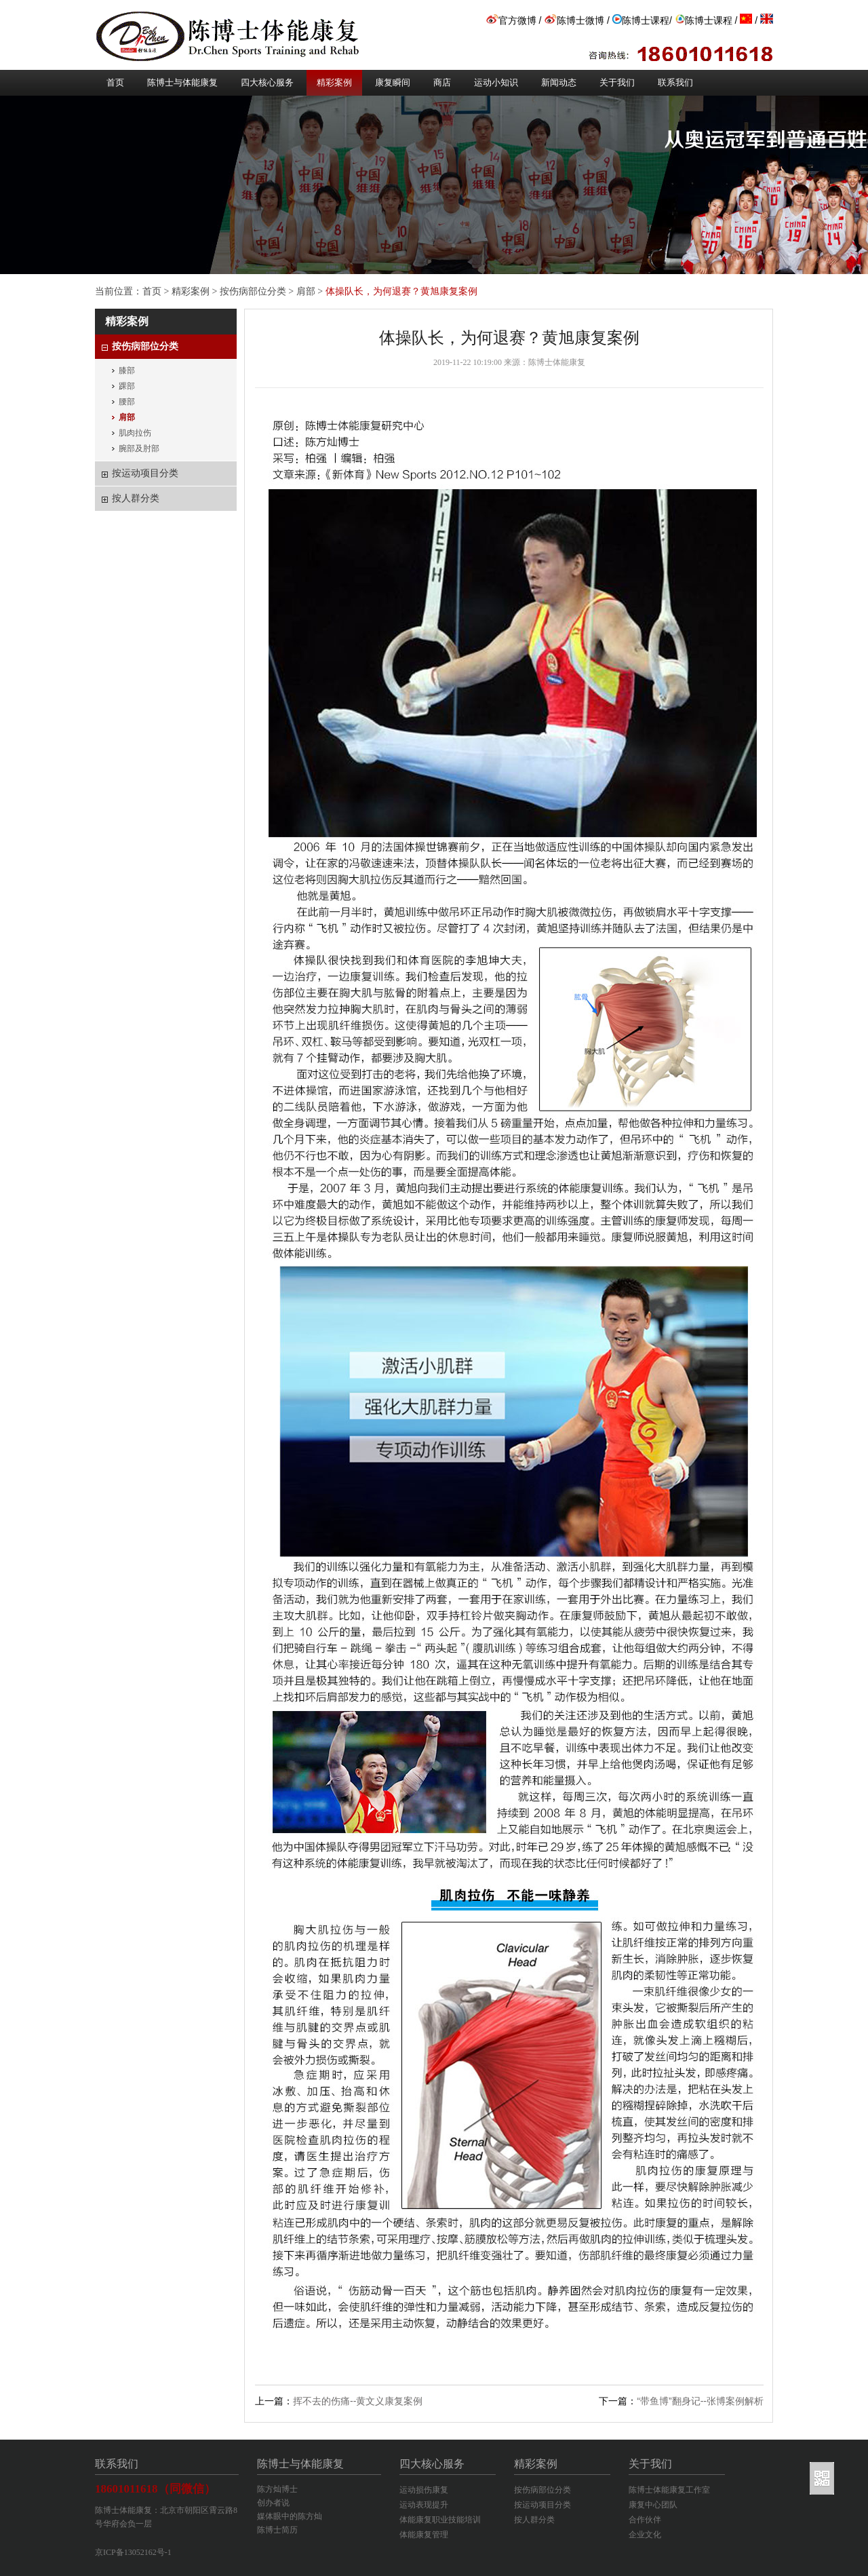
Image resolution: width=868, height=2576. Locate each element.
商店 (442, 82)
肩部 (305, 291)
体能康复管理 (423, 2534)
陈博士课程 (640, 20)
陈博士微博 (574, 20)
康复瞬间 (392, 82)
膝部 (127, 370)
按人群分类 (534, 2519)
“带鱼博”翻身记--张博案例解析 (700, 2401)
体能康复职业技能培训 (440, 2519)
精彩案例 (334, 82)
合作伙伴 (645, 2519)
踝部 (127, 386)
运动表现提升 (423, 2505)
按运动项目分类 (542, 2505)
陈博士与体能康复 (182, 82)
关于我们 (617, 82)
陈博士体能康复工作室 (669, 2490)
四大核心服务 (267, 82)
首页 (115, 82)
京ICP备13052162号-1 (133, 2552)
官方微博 (511, 20)
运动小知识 (496, 82)
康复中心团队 (653, 2505)
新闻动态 (558, 82)
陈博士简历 (277, 2530)
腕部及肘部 (139, 448)
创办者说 (273, 2502)
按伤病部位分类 (253, 291)
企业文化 (645, 2534)
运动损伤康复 (423, 2490)
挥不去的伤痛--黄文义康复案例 (357, 2401)
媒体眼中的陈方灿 (289, 2516)
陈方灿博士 (277, 2489)
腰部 (127, 401)
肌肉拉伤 (135, 433)
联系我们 (675, 82)
